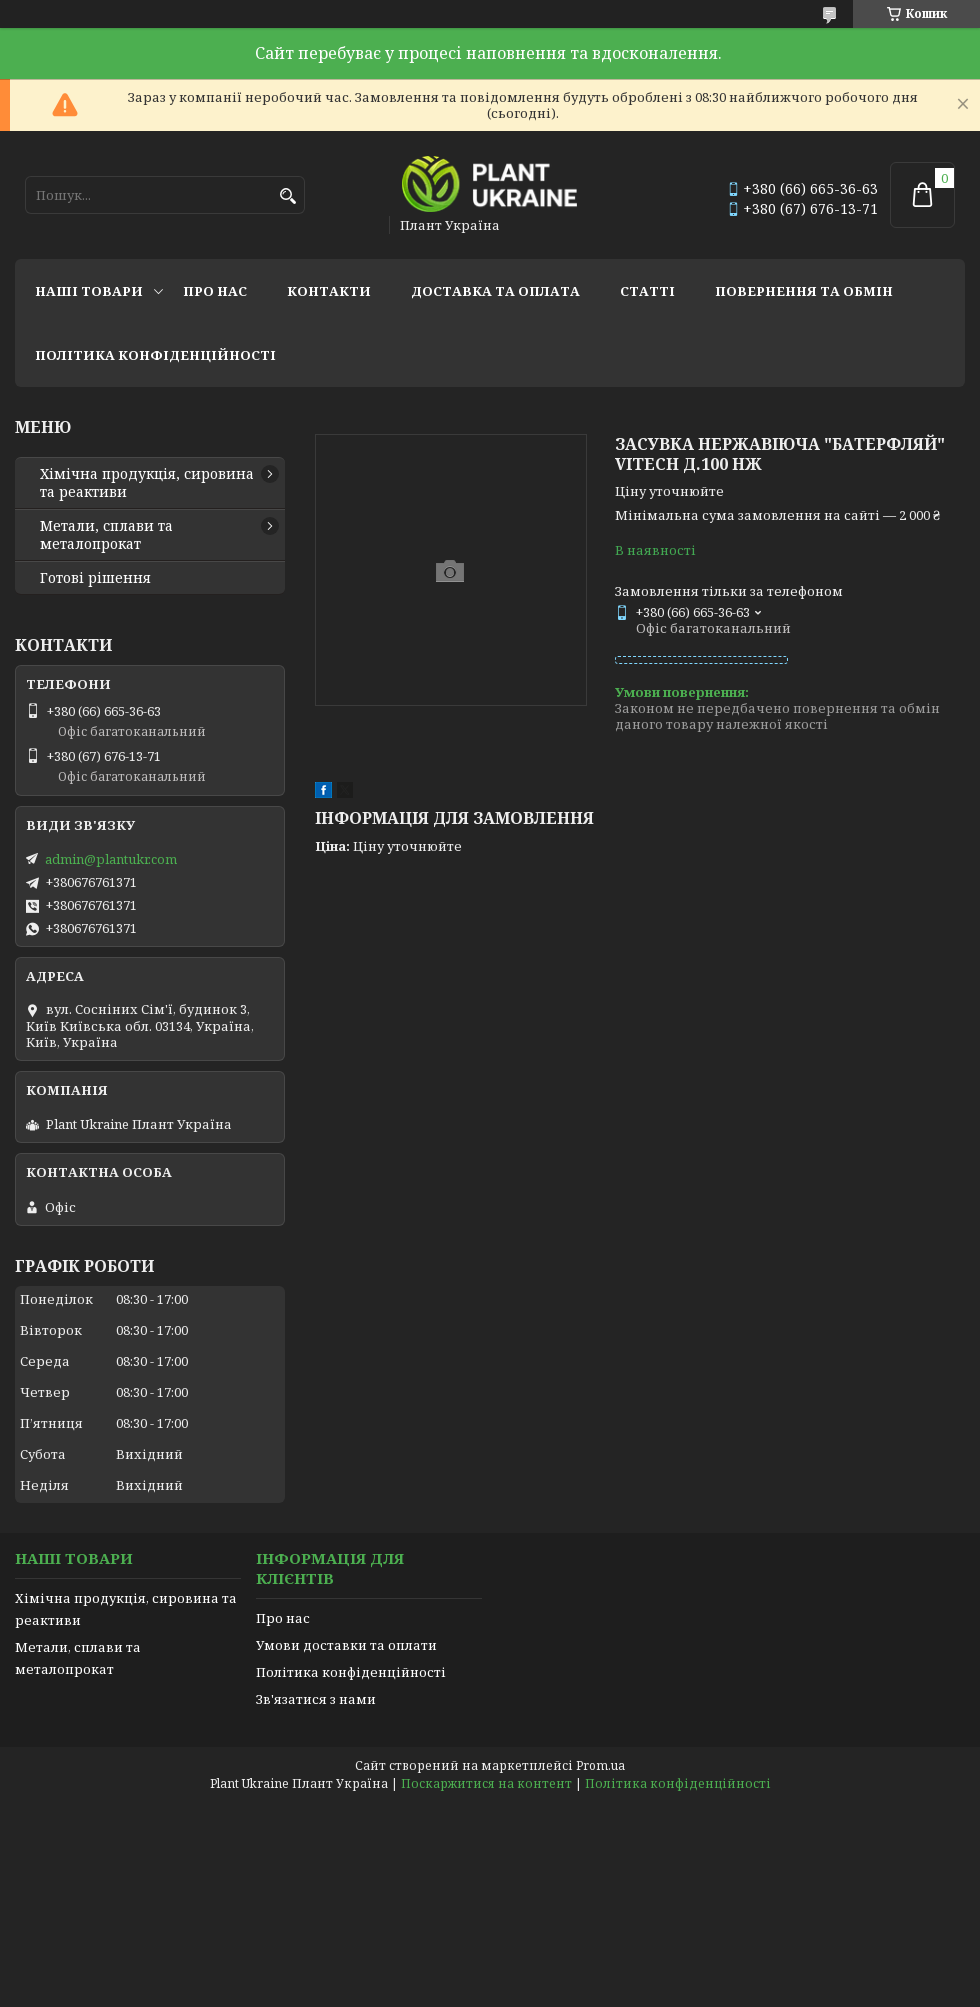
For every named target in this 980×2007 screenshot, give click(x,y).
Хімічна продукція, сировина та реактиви (147, 483)
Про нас (215, 291)
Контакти (329, 291)
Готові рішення (95, 578)
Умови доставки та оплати (346, 1645)
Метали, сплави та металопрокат (106, 535)
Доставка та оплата (495, 291)
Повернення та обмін (804, 291)
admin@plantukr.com (111, 859)
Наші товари (89, 291)
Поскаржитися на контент (486, 1783)
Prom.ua (600, 1765)
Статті (647, 291)
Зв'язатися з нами (316, 1699)
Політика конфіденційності (155, 355)
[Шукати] (287, 196)
